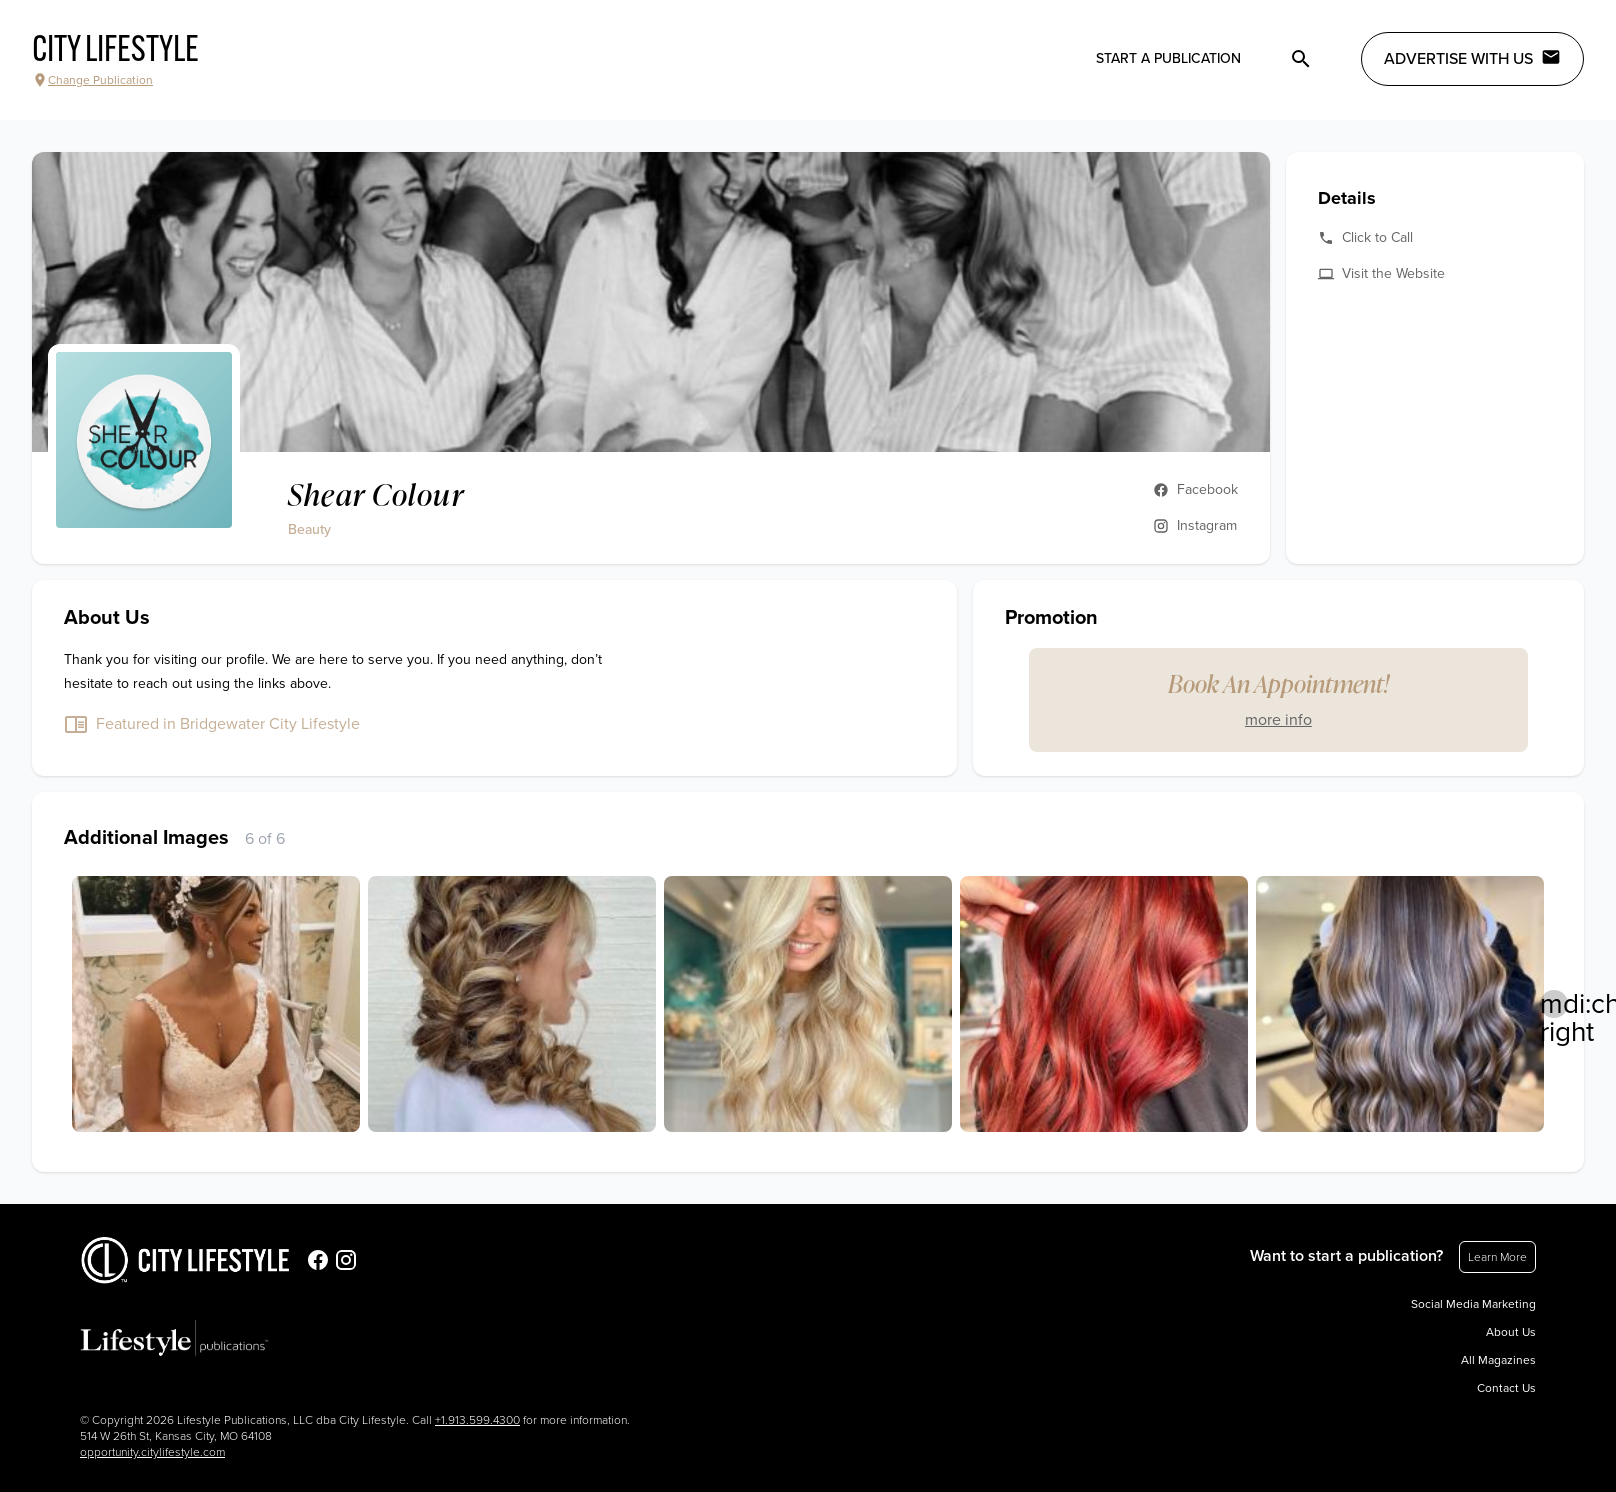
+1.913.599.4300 (477, 1420)
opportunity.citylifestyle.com (152, 1452)
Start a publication (1168, 58)
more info (1278, 720)
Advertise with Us (1472, 58)
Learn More (1497, 1257)
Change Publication (92, 80)
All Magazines (1498, 1360)
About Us (1511, 1332)
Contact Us (1506, 1388)
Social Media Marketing (1473, 1304)
